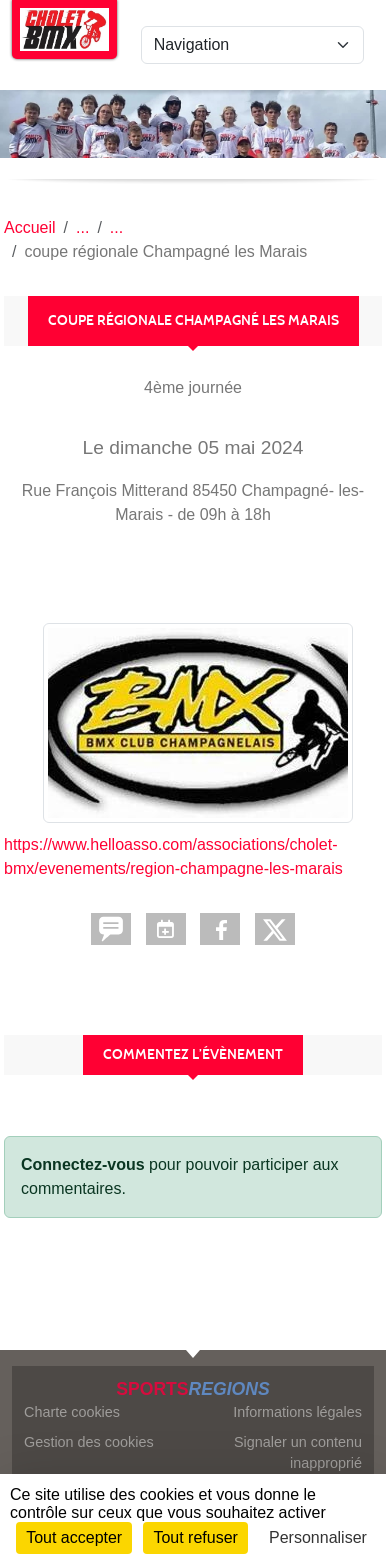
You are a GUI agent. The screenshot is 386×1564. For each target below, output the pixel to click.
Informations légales (297, 1412)
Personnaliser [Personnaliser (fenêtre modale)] (318, 1537)
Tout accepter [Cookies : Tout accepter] (74, 1537)
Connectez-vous (83, 1164)
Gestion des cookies (89, 1442)
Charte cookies (72, 1412)
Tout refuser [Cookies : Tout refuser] (195, 1537)
